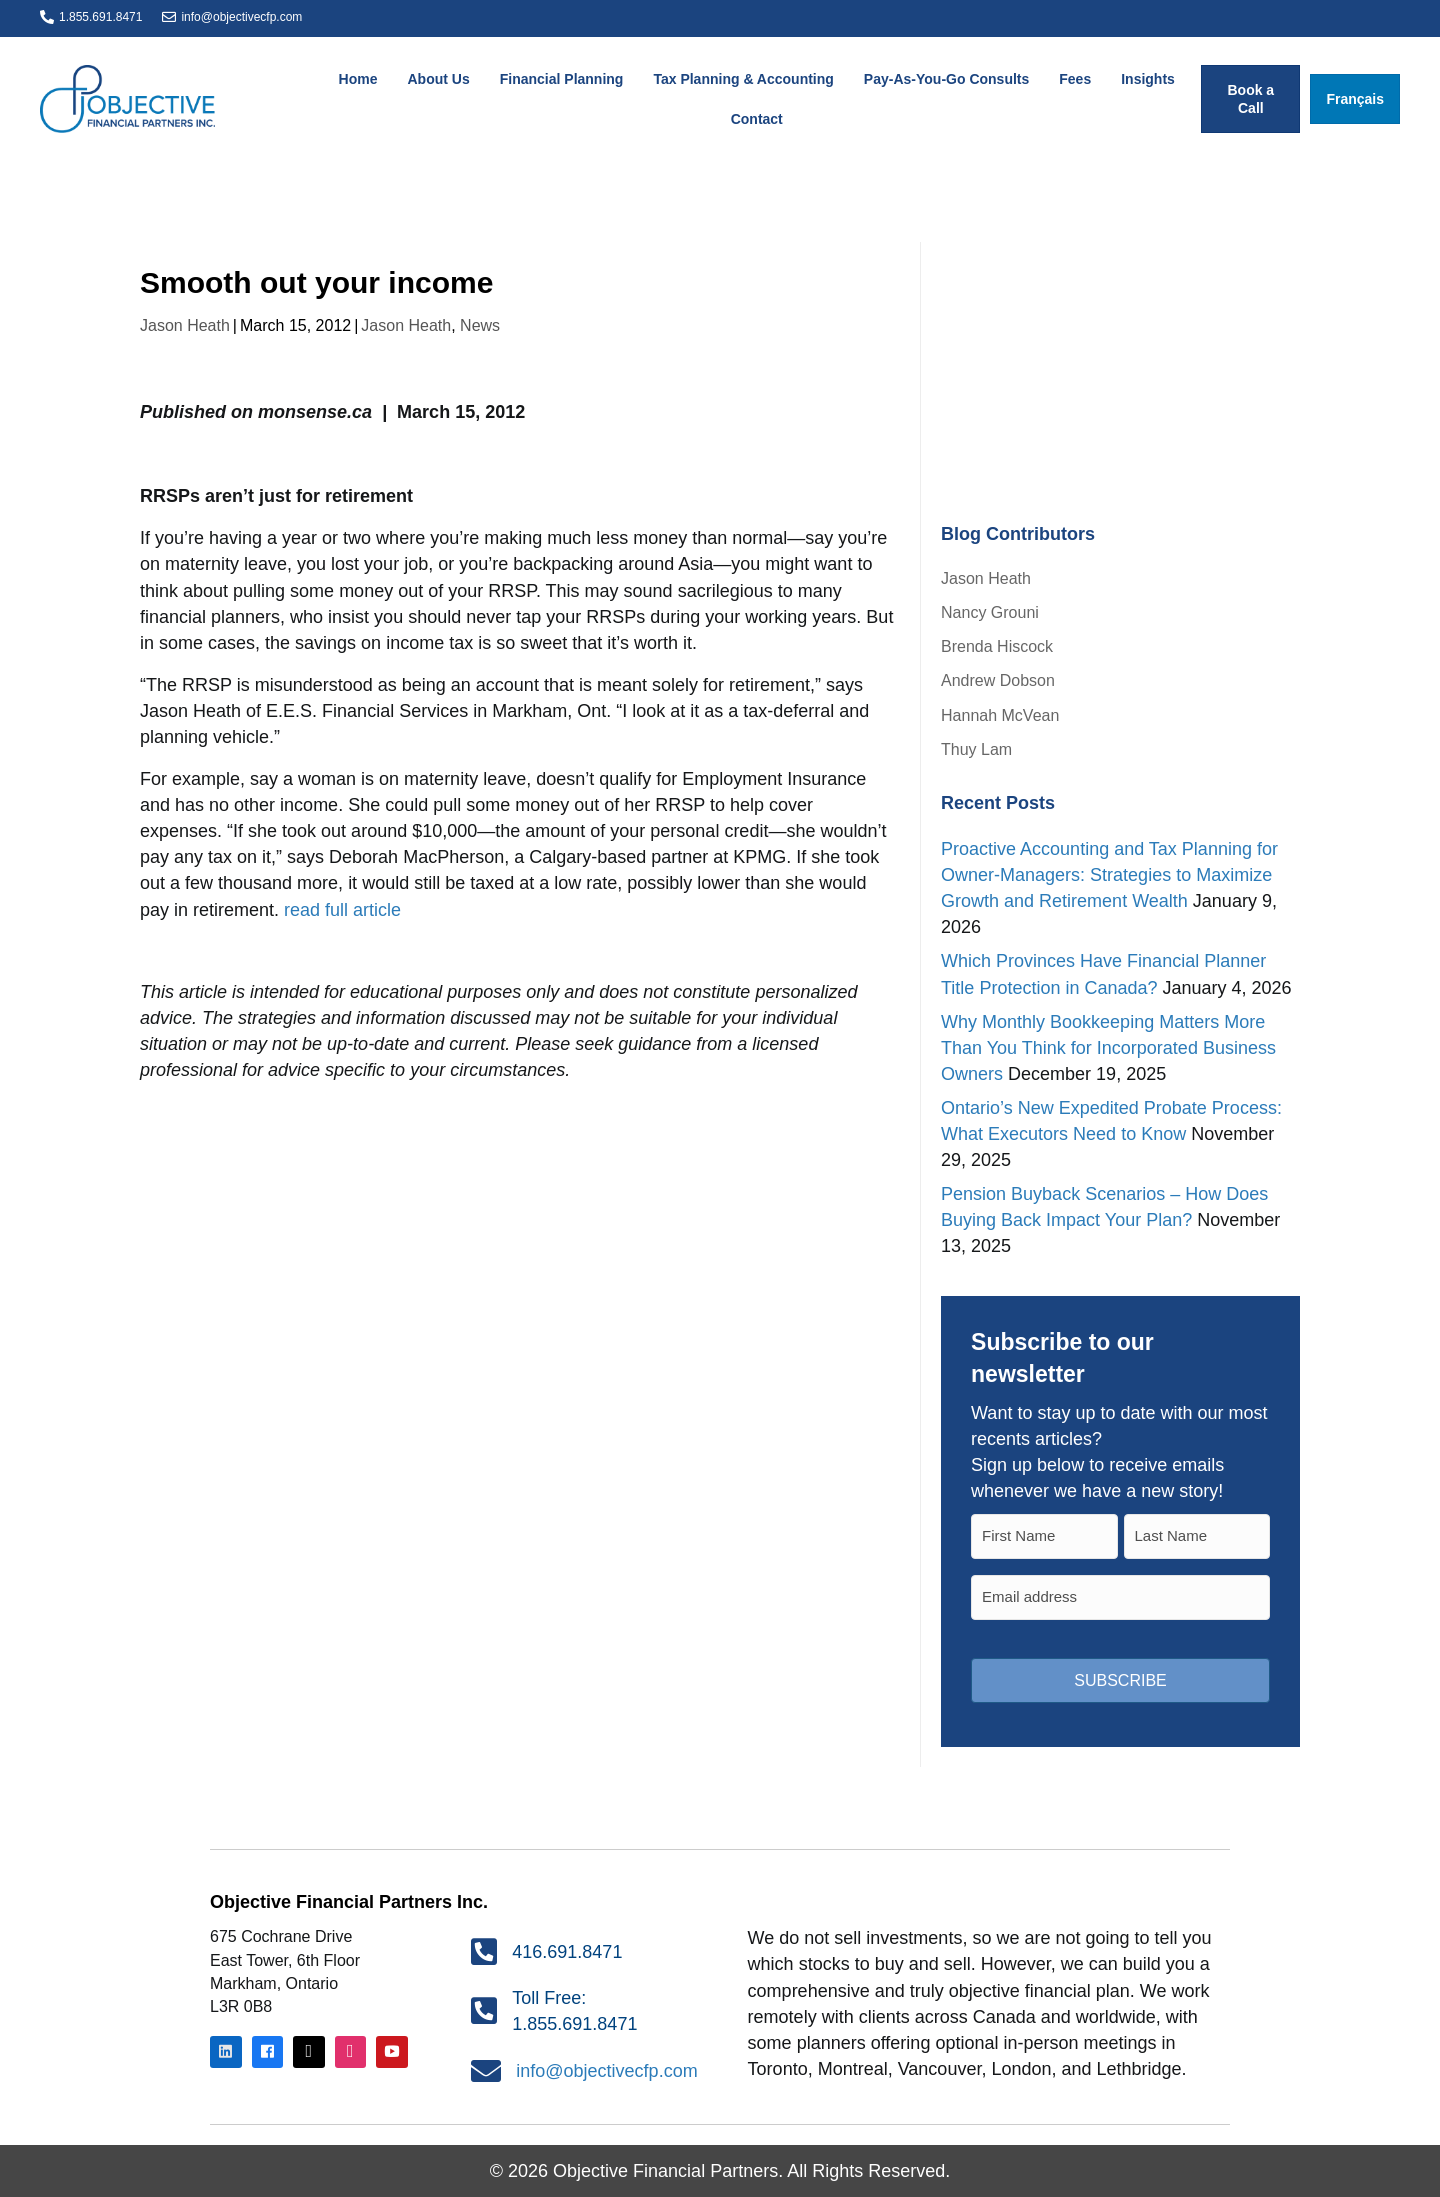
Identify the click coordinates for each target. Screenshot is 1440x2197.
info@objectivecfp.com (241, 17)
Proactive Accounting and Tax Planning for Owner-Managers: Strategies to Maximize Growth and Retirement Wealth (1109, 875)
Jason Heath (185, 325)
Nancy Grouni (990, 612)
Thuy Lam (976, 749)
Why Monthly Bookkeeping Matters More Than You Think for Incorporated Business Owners (1108, 1048)
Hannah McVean (1000, 715)
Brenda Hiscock (997, 646)
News (480, 325)
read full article (342, 910)
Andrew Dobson (998, 680)
